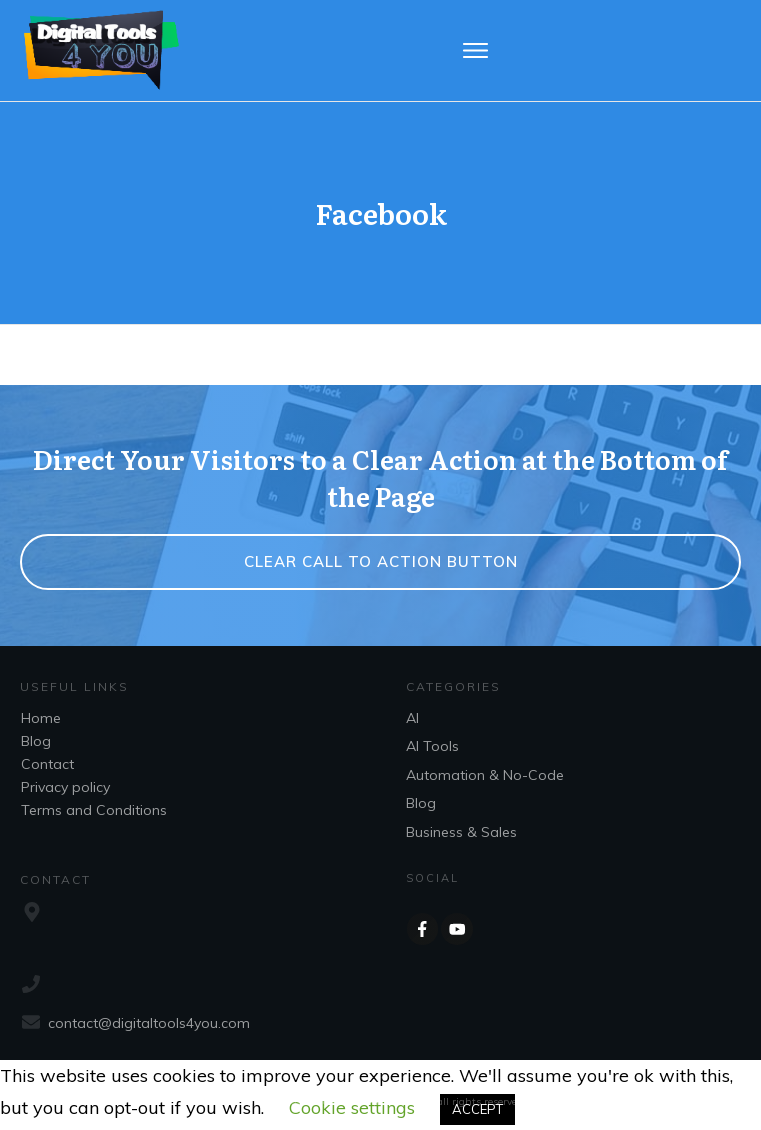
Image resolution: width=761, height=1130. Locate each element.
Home (41, 718)
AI (412, 718)
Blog (36, 741)
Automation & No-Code (485, 775)
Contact (47, 764)
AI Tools (432, 746)
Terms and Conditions (94, 810)
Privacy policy (65, 787)
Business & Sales (461, 832)
